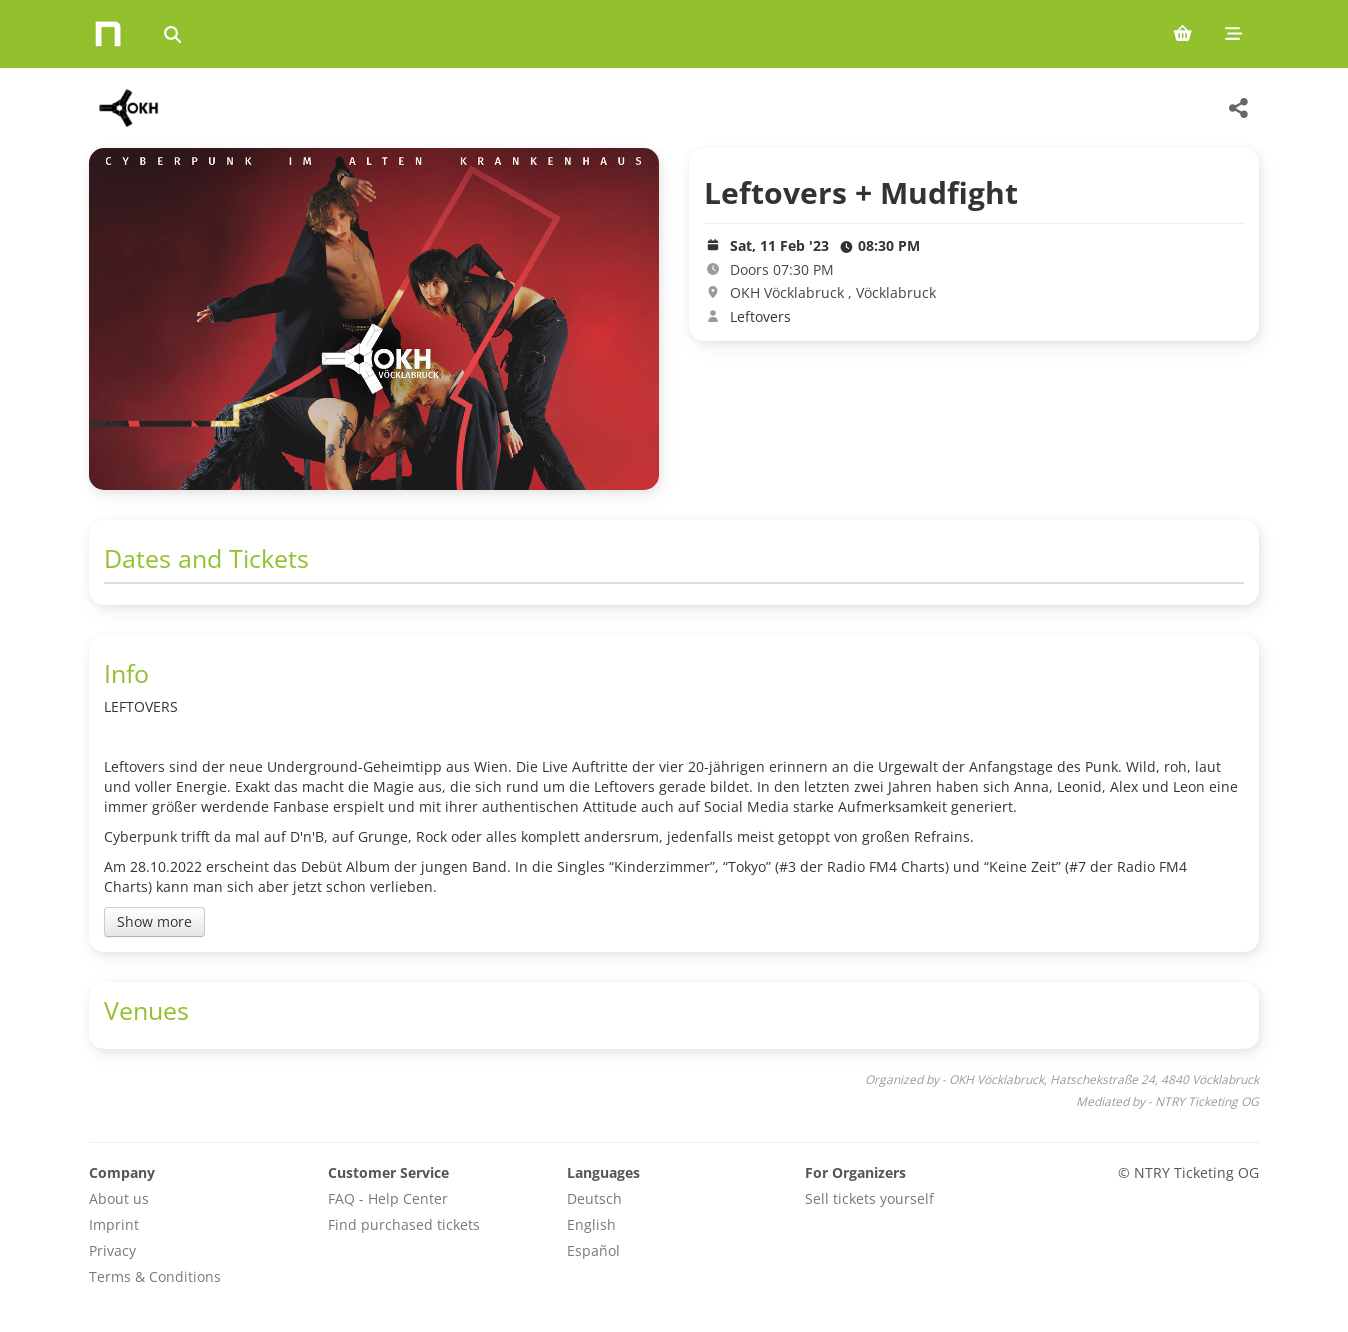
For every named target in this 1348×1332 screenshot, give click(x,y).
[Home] (108, 34)
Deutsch (594, 1198)
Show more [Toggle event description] (154, 921)
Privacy (112, 1250)
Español (593, 1250)
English (591, 1224)
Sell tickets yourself (869, 1198)
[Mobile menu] (1233, 34)
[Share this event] (1239, 108)
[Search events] (172, 34)
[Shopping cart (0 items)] (1182, 34)
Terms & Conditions (155, 1276)
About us (119, 1198)
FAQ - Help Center (388, 1198)
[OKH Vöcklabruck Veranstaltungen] (128, 108)
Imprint (114, 1224)
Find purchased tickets (404, 1224)
